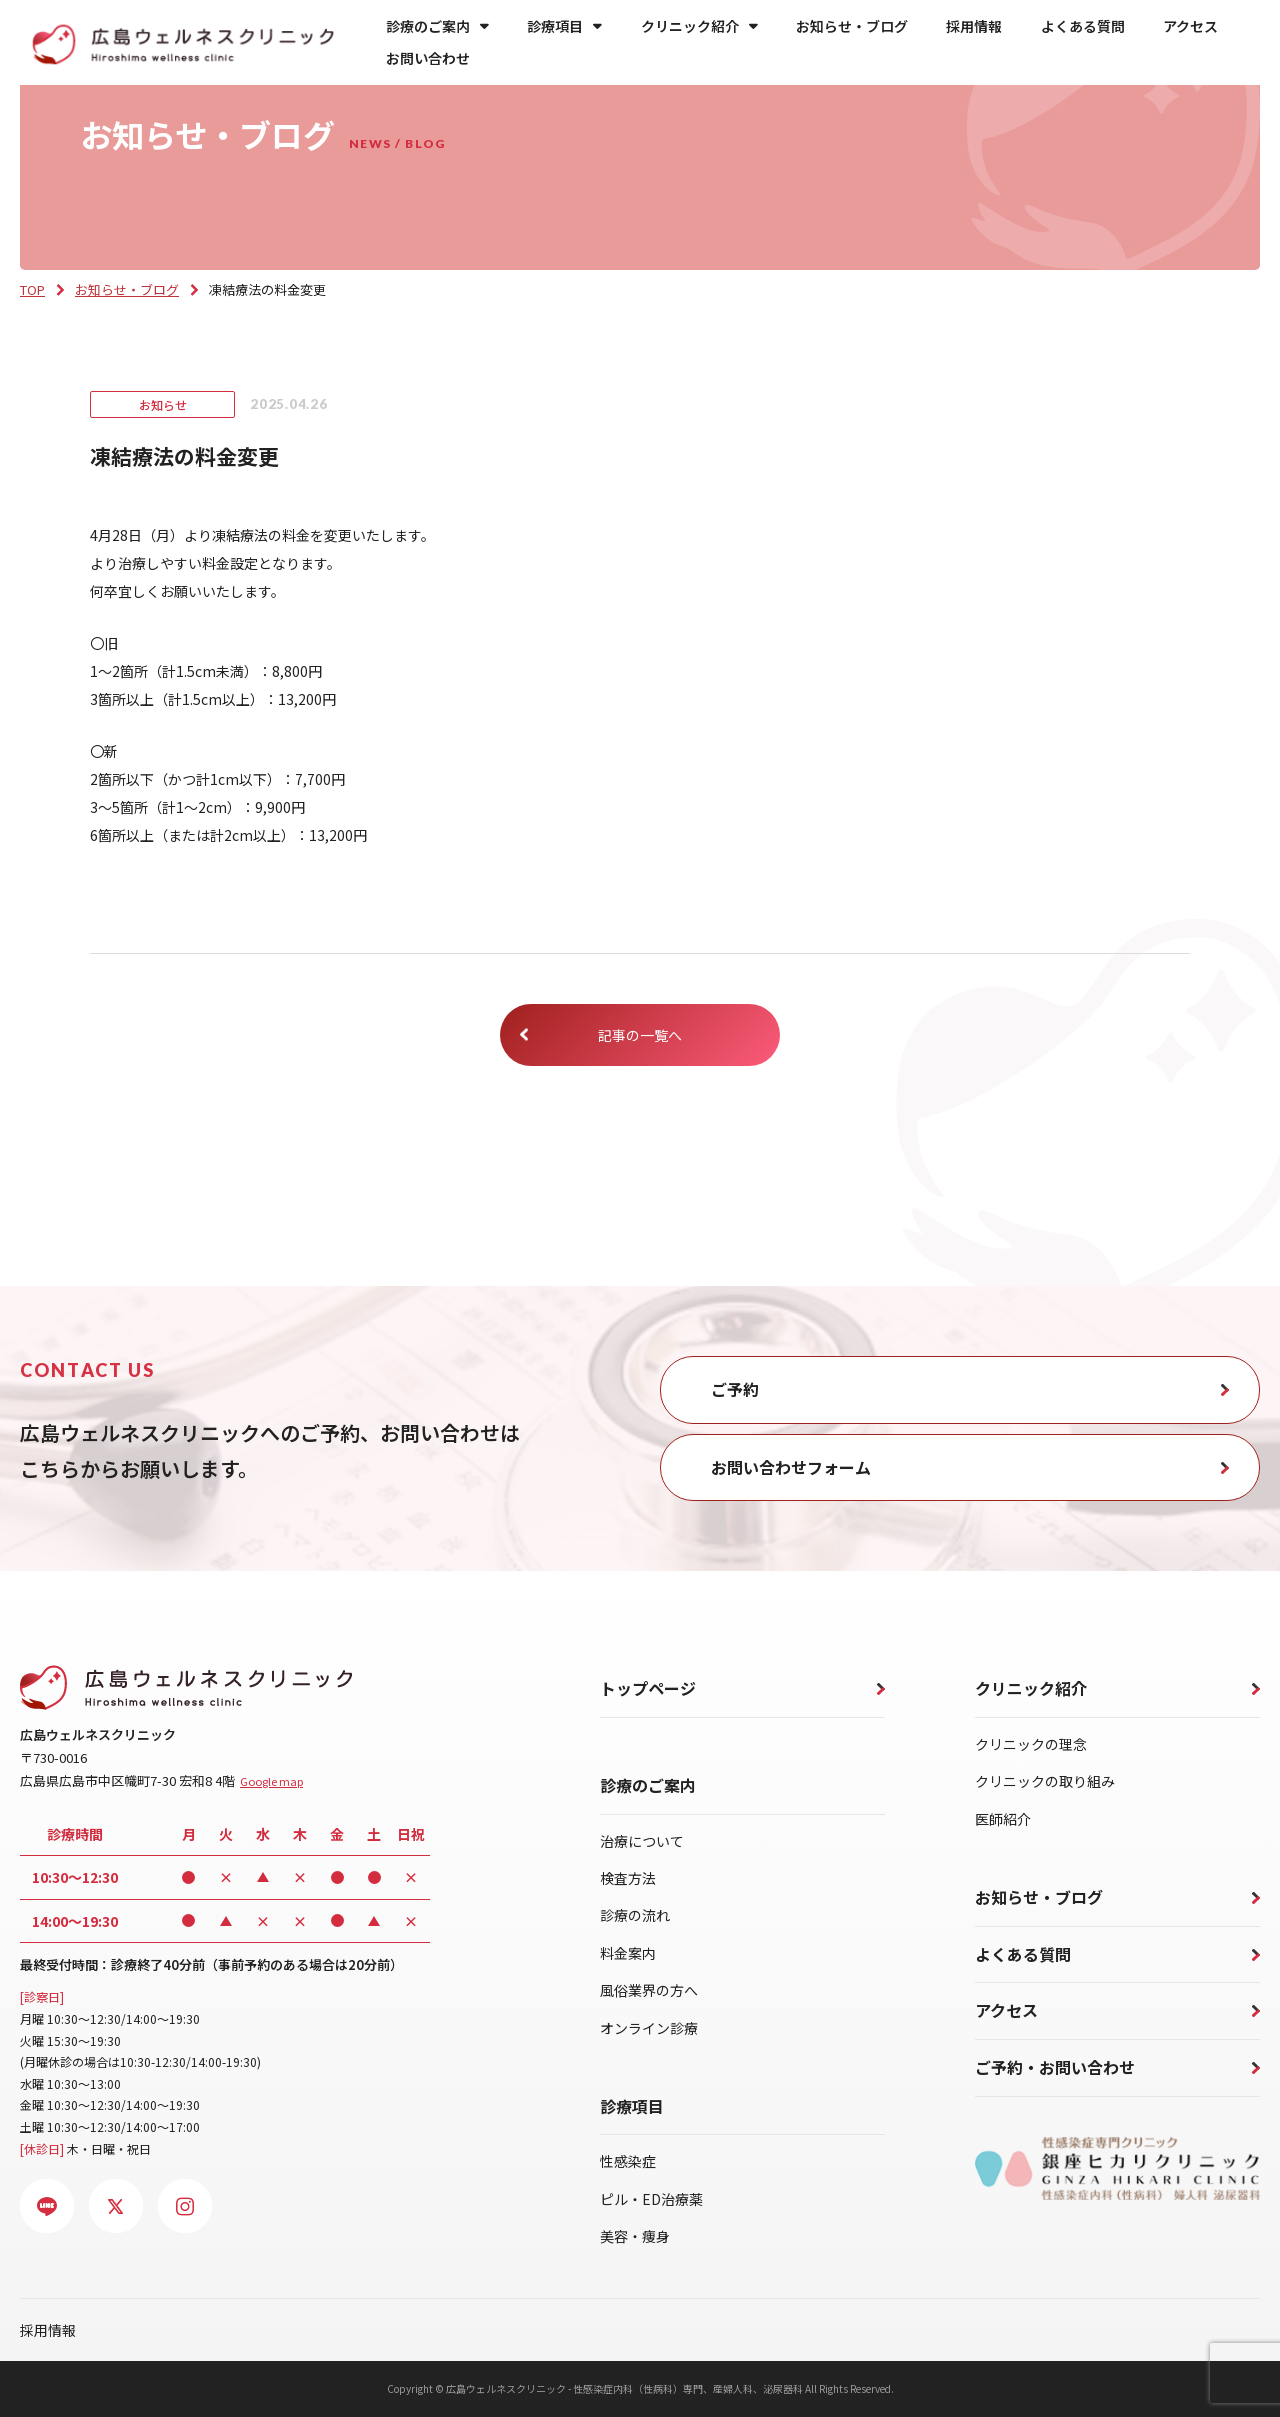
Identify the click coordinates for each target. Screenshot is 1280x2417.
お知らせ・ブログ (852, 26)
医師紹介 (1003, 1819)
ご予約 (735, 1389)
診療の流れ (635, 1915)
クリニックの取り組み (1045, 1781)
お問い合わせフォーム (791, 1467)
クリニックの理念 (1031, 1744)
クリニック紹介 (699, 26)
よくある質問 (1083, 26)
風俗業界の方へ (649, 1990)
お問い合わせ (428, 58)
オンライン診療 (649, 2028)
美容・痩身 (635, 2236)
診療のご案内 (437, 26)
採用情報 (974, 26)
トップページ (648, 1688)
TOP (32, 289)
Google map (271, 1781)
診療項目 (564, 26)
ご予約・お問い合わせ (1055, 2067)
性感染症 (628, 2161)
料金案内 (628, 1953)
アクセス (1190, 26)
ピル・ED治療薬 (651, 2199)
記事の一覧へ (640, 1035)
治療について (642, 1841)
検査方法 (628, 1878)
